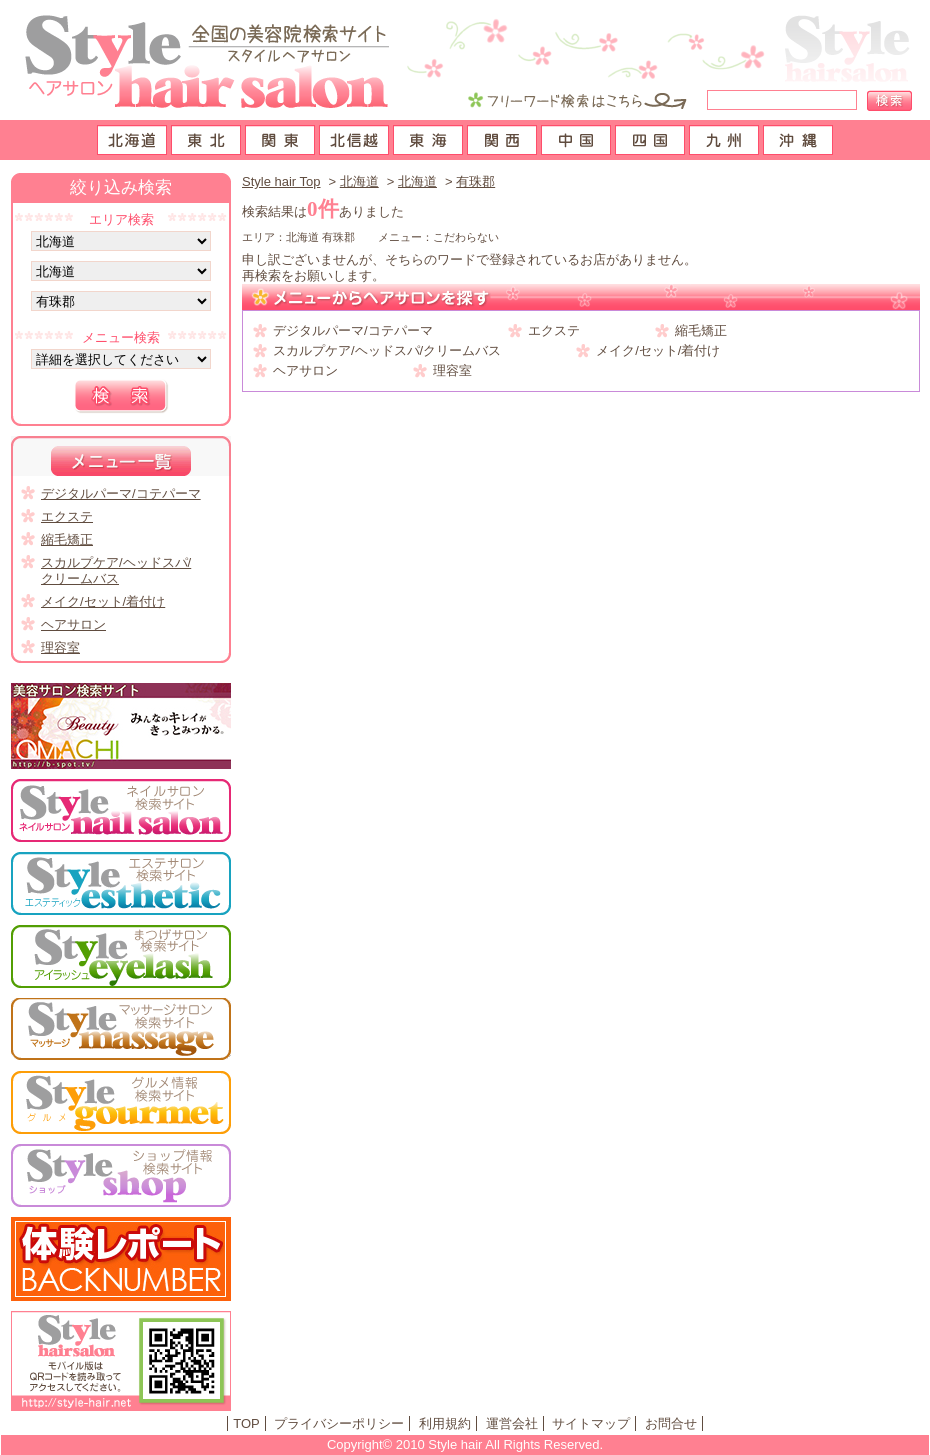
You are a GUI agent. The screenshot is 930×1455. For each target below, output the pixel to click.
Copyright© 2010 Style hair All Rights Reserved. (465, 1444)
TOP (246, 1423)
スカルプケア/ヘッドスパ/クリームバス (387, 350)
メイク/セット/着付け (658, 350)
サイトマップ (591, 1423)
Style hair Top (281, 181)
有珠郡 (475, 181)
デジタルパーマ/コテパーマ (353, 330)
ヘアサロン (305, 370)
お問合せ (671, 1423)
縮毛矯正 (701, 330)
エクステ (554, 330)
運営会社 (512, 1423)
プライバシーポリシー (339, 1423)
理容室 (452, 370)
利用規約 (445, 1423)
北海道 (359, 181)
